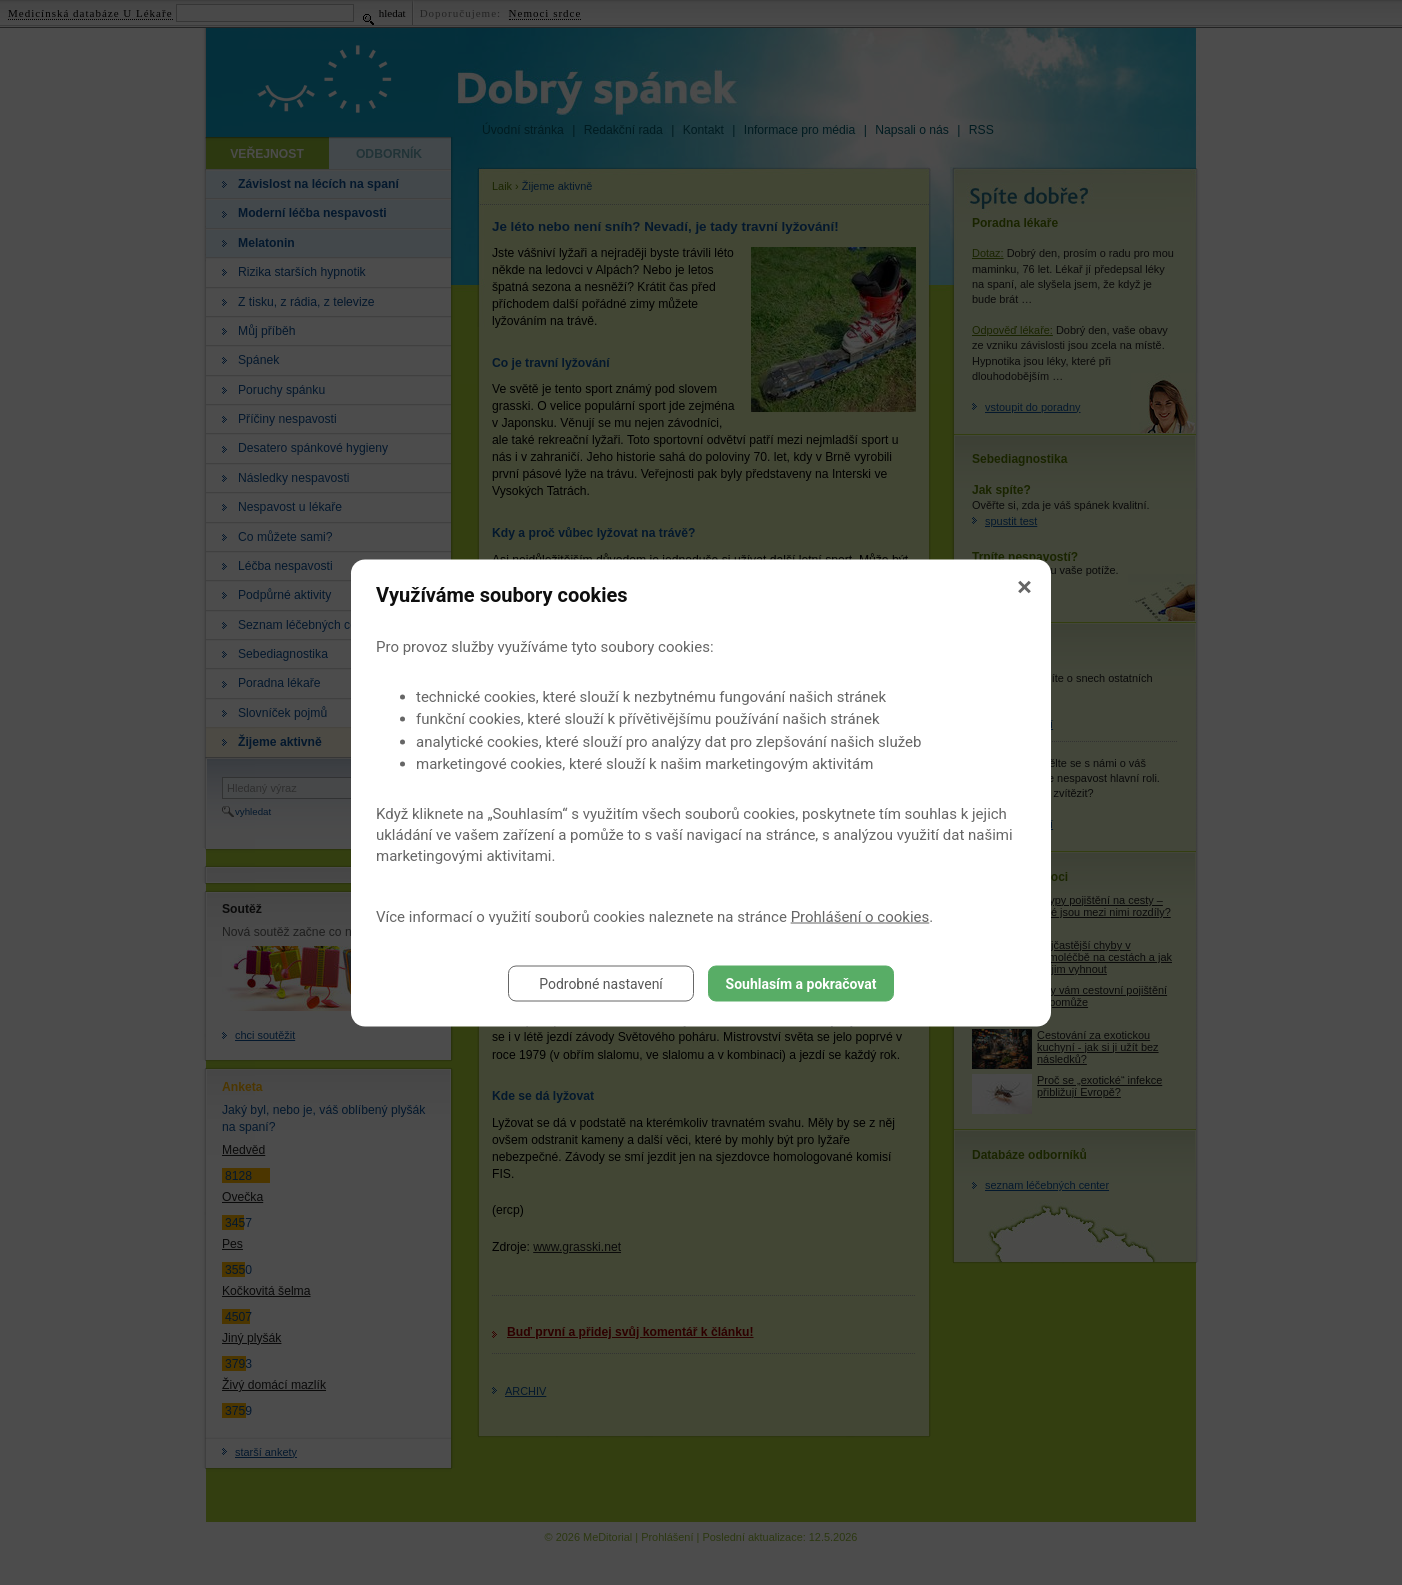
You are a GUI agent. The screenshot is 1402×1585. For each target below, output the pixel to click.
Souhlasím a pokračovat (801, 983)
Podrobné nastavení (601, 983)
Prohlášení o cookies (860, 916)
